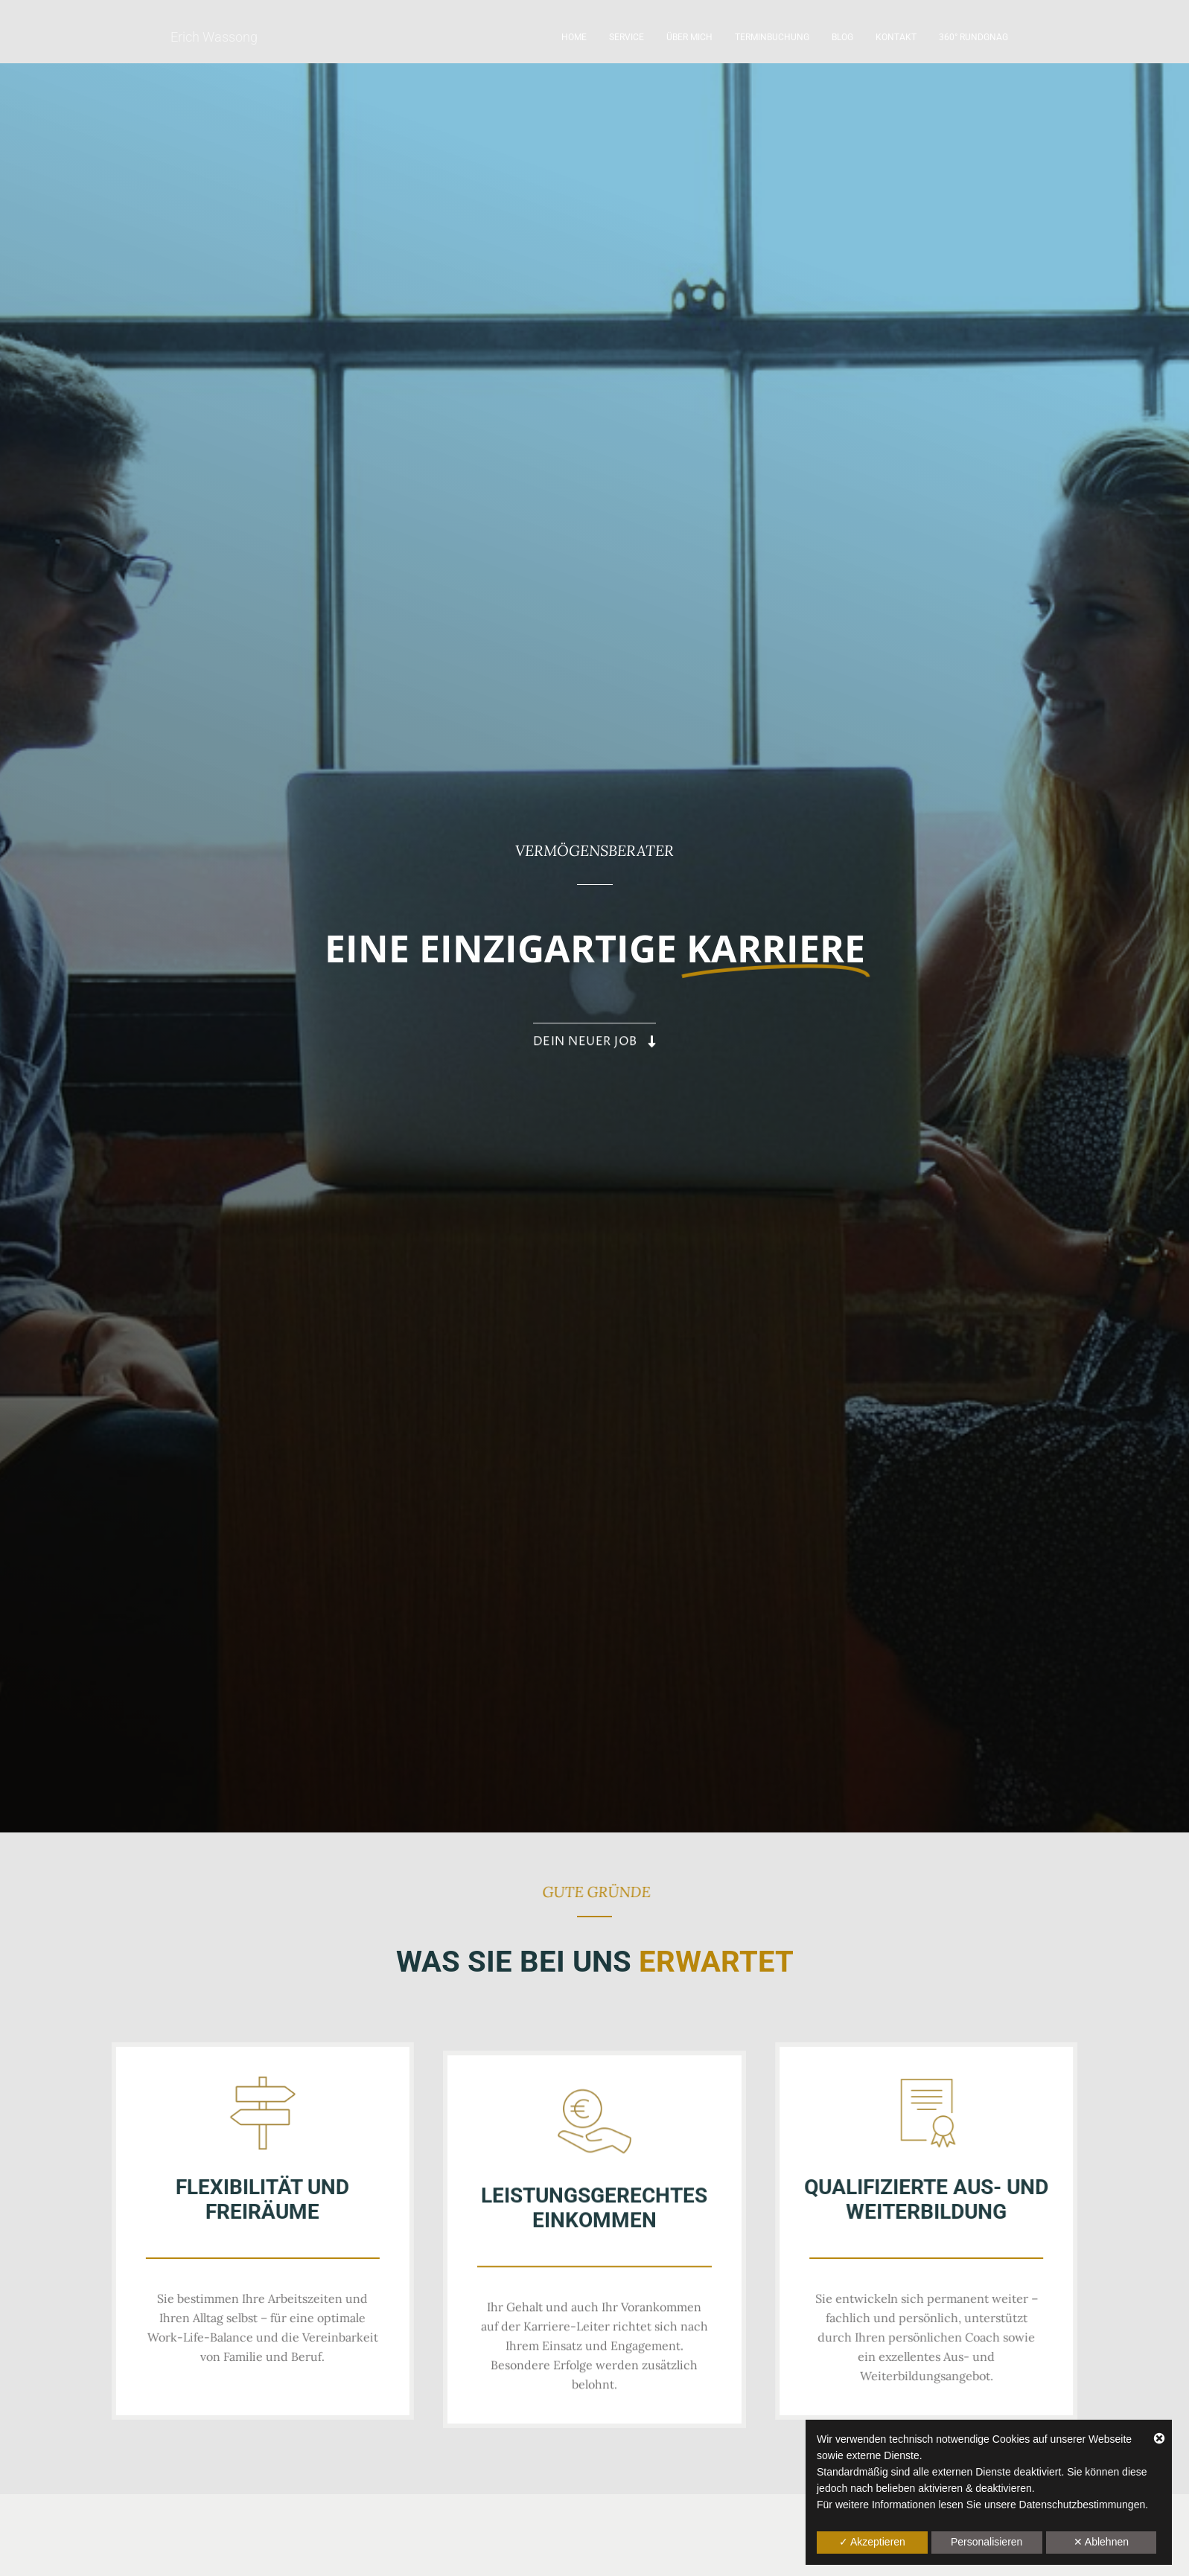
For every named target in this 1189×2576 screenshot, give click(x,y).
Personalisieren (987, 2542)
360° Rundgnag (973, 37)
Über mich (689, 37)
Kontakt (896, 37)
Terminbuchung (772, 37)
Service (626, 37)
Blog (842, 37)
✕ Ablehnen (1101, 2542)
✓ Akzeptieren (872, 2542)
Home (574, 37)
